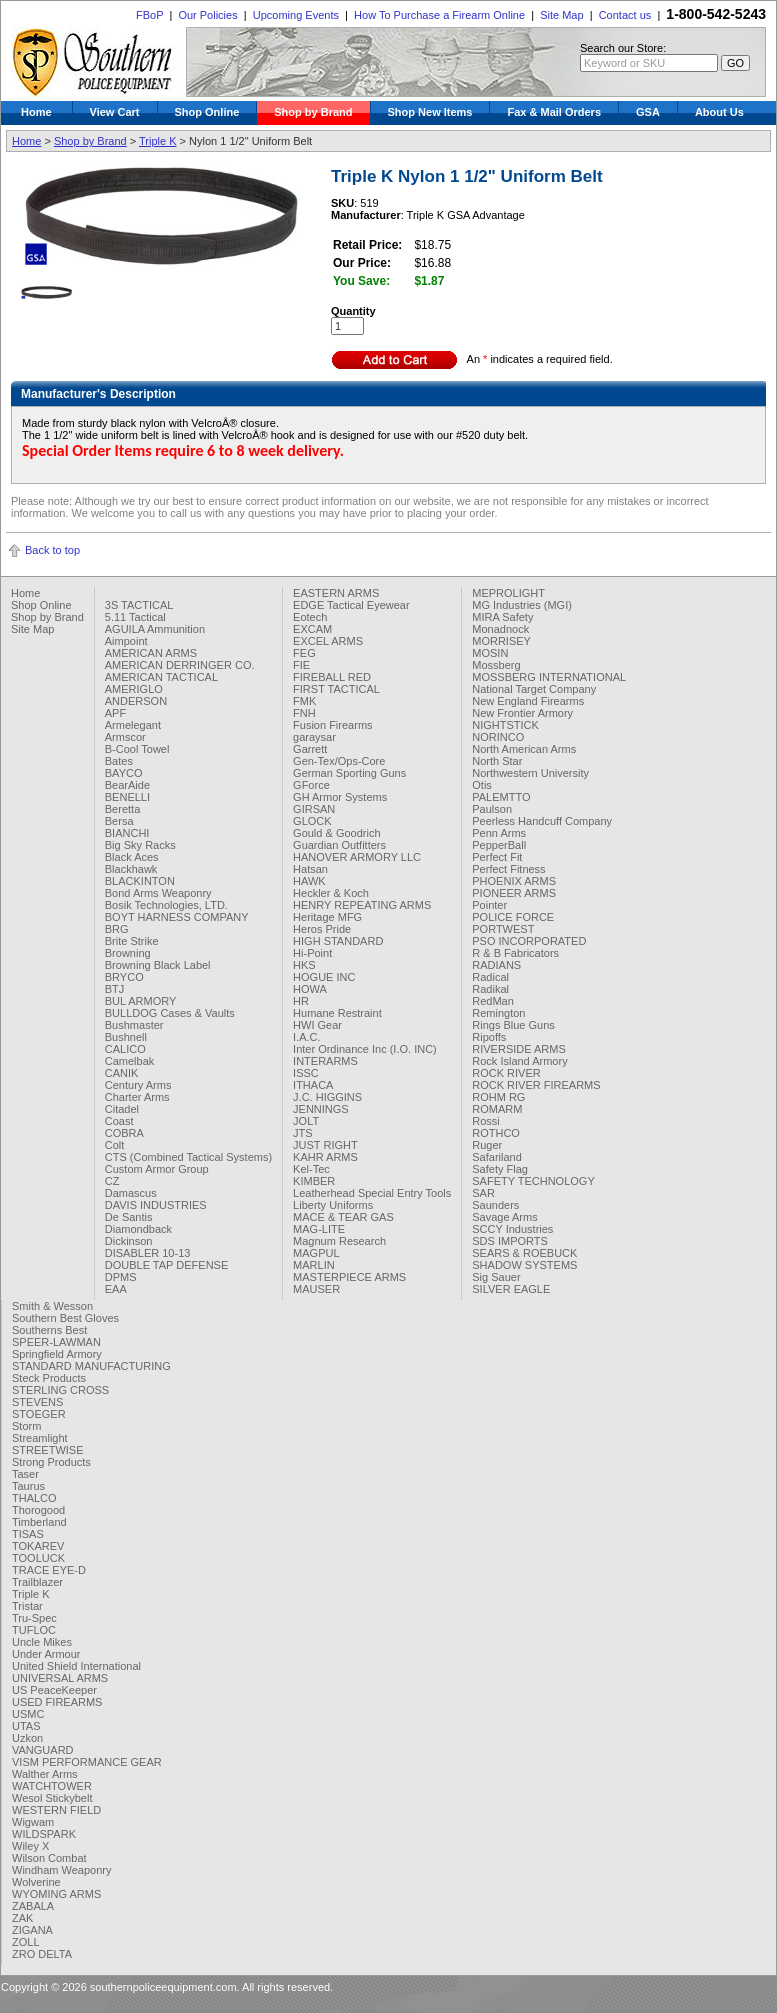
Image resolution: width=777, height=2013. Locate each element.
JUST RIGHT (325, 1145)
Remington (498, 1013)
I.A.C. (307, 1037)
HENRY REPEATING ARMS (362, 905)
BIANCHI (127, 833)
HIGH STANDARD (338, 941)
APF (115, 713)
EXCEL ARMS (328, 641)
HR (301, 1001)
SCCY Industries (512, 1229)
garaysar (314, 737)
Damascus (131, 1193)
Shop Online (207, 112)
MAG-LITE (319, 1229)
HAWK (309, 881)
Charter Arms (137, 1097)
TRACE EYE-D (49, 1570)
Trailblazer (37, 1582)
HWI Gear (317, 1025)
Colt (115, 1145)
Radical (490, 977)
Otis (482, 785)
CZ (112, 1181)
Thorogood (38, 1510)
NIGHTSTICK (505, 725)
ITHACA (313, 1085)
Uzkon (27, 1738)
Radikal (490, 989)
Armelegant (133, 725)
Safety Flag (500, 1169)
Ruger (487, 1145)
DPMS (121, 1277)
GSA (648, 112)
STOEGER (39, 1414)
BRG (117, 929)
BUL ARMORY (141, 1001)
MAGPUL (316, 1253)
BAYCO (124, 773)
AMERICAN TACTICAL (161, 677)
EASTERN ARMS (336, 593)
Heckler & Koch (331, 893)
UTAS (26, 1726)
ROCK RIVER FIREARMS (536, 1085)
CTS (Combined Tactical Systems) (188, 1157)
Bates (119, 761)
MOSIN (490, 653)
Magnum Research (339, 1241)
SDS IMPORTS (510, 1241)
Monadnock (500, 629)
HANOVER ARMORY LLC (357, 857)
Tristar (27, 1606)
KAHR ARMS (325, 1157)
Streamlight (40, 1438)
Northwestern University (530, 773)
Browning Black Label (158, 965)
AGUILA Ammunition (155, 629)
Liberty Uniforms (333, 1205)
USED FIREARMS (57, 1702)
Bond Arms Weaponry (158, 893)
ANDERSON (136, 701)
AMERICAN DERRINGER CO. (180, 665)
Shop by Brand (313, 112)
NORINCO (498, 737)
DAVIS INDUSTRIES (156, 1205)
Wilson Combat (49, 1858)
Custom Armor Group (157, 1169)
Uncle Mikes (42, 1642)
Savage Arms (504, 1217)
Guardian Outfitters (339, 845)
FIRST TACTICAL (336, 689)
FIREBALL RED (332, 677)
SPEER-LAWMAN (56, 1342)
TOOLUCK (38, 1558)
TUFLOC (34, 1630)
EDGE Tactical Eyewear (351, 605)
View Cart (115, 112)
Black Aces (132, 857)
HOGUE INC (324, 977)
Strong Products (51, 1462)
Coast (119, 1121)
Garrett (310, 749)
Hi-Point (312, 953)
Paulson (492, 809)
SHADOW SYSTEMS (524, 1265)
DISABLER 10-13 (148, 1253)
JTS (303, 1133)
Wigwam (33, 1822)
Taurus (28, 1486)
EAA (116, 1289)
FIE (301, 665)
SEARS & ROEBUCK (524, 1253)
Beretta (122, 809)
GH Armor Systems (340, 797)
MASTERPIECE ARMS (349, 1277)
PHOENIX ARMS (514, 881)
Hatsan (310, 869)
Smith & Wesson (52, 1306)
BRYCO (124, 977)
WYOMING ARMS (56, 1894)
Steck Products (49, 1378)
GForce (311, 785)
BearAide (127, 785)
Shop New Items (430, 112)
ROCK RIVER (506, 1073)
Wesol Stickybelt (52, 1798)
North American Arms (524, 749)
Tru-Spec (34, 1618)
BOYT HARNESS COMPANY (177, 917)
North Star (497, 761)
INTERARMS (325, 1061)
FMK (304, 701)
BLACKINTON (140, 881)
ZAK (22, 1918)
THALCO (34, 1498)
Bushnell (126, 1037)
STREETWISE (48, 1450)
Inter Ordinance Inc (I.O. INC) (365, 1049)
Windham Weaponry (61, 1870)
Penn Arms (499, 833)
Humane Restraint (337, 1013)
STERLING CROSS (60, 1390)
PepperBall (499, 845)
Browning (128, 953)
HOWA (310, 989)
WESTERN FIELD (56, 1810)
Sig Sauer (496, 1277)
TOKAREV (38, 1546)
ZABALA (33, 1906)
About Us (719, 112)
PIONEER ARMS (514, 893)
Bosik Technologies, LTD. (166, 905)
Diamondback (138, 1229)
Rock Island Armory (519, 1061)
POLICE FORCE (513, 917)
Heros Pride (322, 929)
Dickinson (129, 1241)
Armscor (125, 737)
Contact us (625, 15)
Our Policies (207, 15)
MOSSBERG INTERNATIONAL (549, 677)
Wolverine (36, 1882)
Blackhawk (131, 869)
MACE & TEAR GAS (343, 1217)
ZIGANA (32, 1930)
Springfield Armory (57, 1354)
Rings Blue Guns (513, 1025)
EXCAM (312, 629)
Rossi (486, 1121)
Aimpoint (126, 641)
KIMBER (314, 1181)
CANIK (122, 1073)
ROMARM (497, 1109)
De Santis (129, 1217)
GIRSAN (314, 809)
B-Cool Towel (137, 749)
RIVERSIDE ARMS (519, 1049)
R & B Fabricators (515, 953)
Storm (26, 1426)
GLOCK (312, 821)
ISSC (306, 1073)
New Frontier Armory (522, 713)
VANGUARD (43, 1750)
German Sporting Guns (349, 773)
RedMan (493, 1001)
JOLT (306, 1121)
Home (36, 112)
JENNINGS (321, 1109)
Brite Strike (132, 941)
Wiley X (30, 1846)
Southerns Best (49, 1330)
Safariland (497, 1157)
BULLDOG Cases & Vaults (170, 1013)
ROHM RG (498, 1097)
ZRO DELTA (42, 1954)
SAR (483, 1193)
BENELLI (127, 797)
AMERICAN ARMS (151, 653)
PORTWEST (503, 929)
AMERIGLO (134, 689)
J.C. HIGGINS (327, 1097)
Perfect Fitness (508, 869)
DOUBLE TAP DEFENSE (166, 1265)
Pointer (489, 905)
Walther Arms (45, 1774)
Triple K (158, 141)
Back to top (52, 550)
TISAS (28, 1534)
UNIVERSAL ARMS (60, 1678)
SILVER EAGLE (511, 1289)
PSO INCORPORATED (529, 941)
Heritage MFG (327, 917)
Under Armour (46, 1654)
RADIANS (496, 965)
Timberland (39, 1522)
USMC (28, 1714)
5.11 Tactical (135, 617)
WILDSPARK (44, 1834)
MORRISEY (501, 641)
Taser (25, 1474)
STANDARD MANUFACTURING (91, 1366)
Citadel (122, 1109)
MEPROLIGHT (508, 593)
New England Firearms (528, 701)
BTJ (115, 989)
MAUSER (316, 1289)
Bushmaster (134, 1025)
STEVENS (37, 1402)
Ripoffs (489, 1037)
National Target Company (534, 689)
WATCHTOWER (52, 1786)
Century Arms (138, 1085)
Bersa (119, 821)
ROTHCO (496, 1133)
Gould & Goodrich (336, 833)
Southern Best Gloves (65, 1318)
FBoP (149, 15)
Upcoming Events (296, 15)
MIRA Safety (502, 617)
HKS (304, 965)
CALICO (125, 1049)
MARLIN (314, 1265)
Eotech (310, 617)
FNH (304, 713)
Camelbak (130, 1061)
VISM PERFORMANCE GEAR (87, 1762)
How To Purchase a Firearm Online (439, 15)
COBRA (124, 1133)
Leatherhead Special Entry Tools (372, 1193)
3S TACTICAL (139, 605)
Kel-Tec (311, 1169)
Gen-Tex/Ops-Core (339, 761)
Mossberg (496, 665)
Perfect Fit (497, 857)
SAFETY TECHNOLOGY (533, 1181)
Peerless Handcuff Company (542, 821)
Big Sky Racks (140, 845)
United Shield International (76, 1666)
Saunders (495, 1205)
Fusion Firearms (332, 725)
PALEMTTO (501, 797)
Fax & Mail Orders (554, 112)
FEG (304, 653)
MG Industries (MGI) (522, 605)
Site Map (561, 15)
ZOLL (26, 1942)
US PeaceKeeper (54, 1690)
